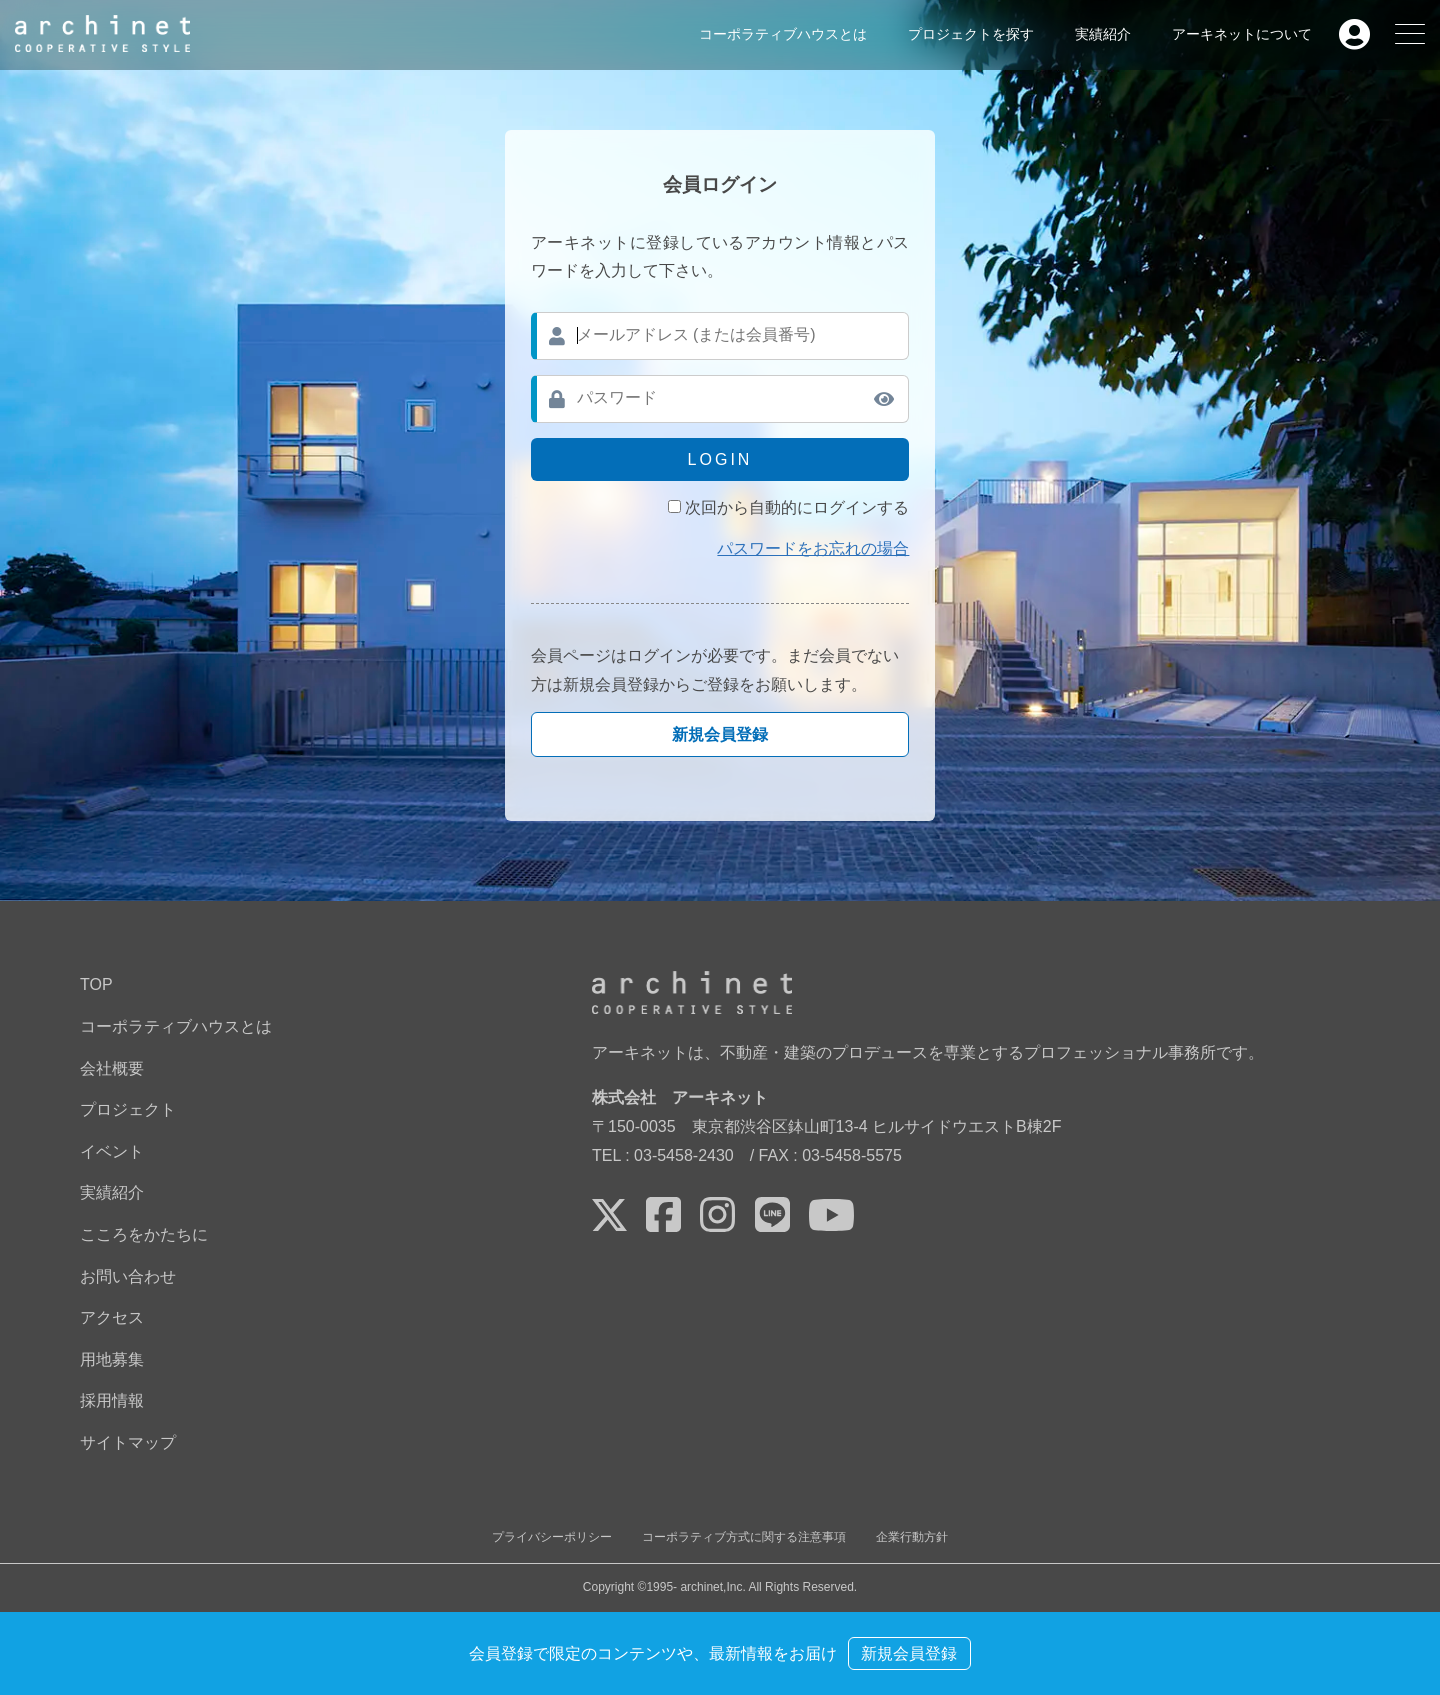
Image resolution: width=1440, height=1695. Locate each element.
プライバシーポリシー (552, 1537)
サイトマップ (128, 1442)
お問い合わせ (128, 1276)
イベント (112, 1151)
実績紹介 (1103, 34)
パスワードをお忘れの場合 (813, 548)
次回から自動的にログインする (797, 507)
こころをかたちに (144, 1234)
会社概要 (112, 1068)
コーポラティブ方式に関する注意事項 (744, 1537)
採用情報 (112, 1400)
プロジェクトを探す (971, 34)
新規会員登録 (720, 734)
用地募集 (112, 1359)
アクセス (112, 1317)
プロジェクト (128, 1109)
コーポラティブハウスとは (783, 34)
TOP (96, 984)
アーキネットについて (1242, 34)
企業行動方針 (912, 1537)
